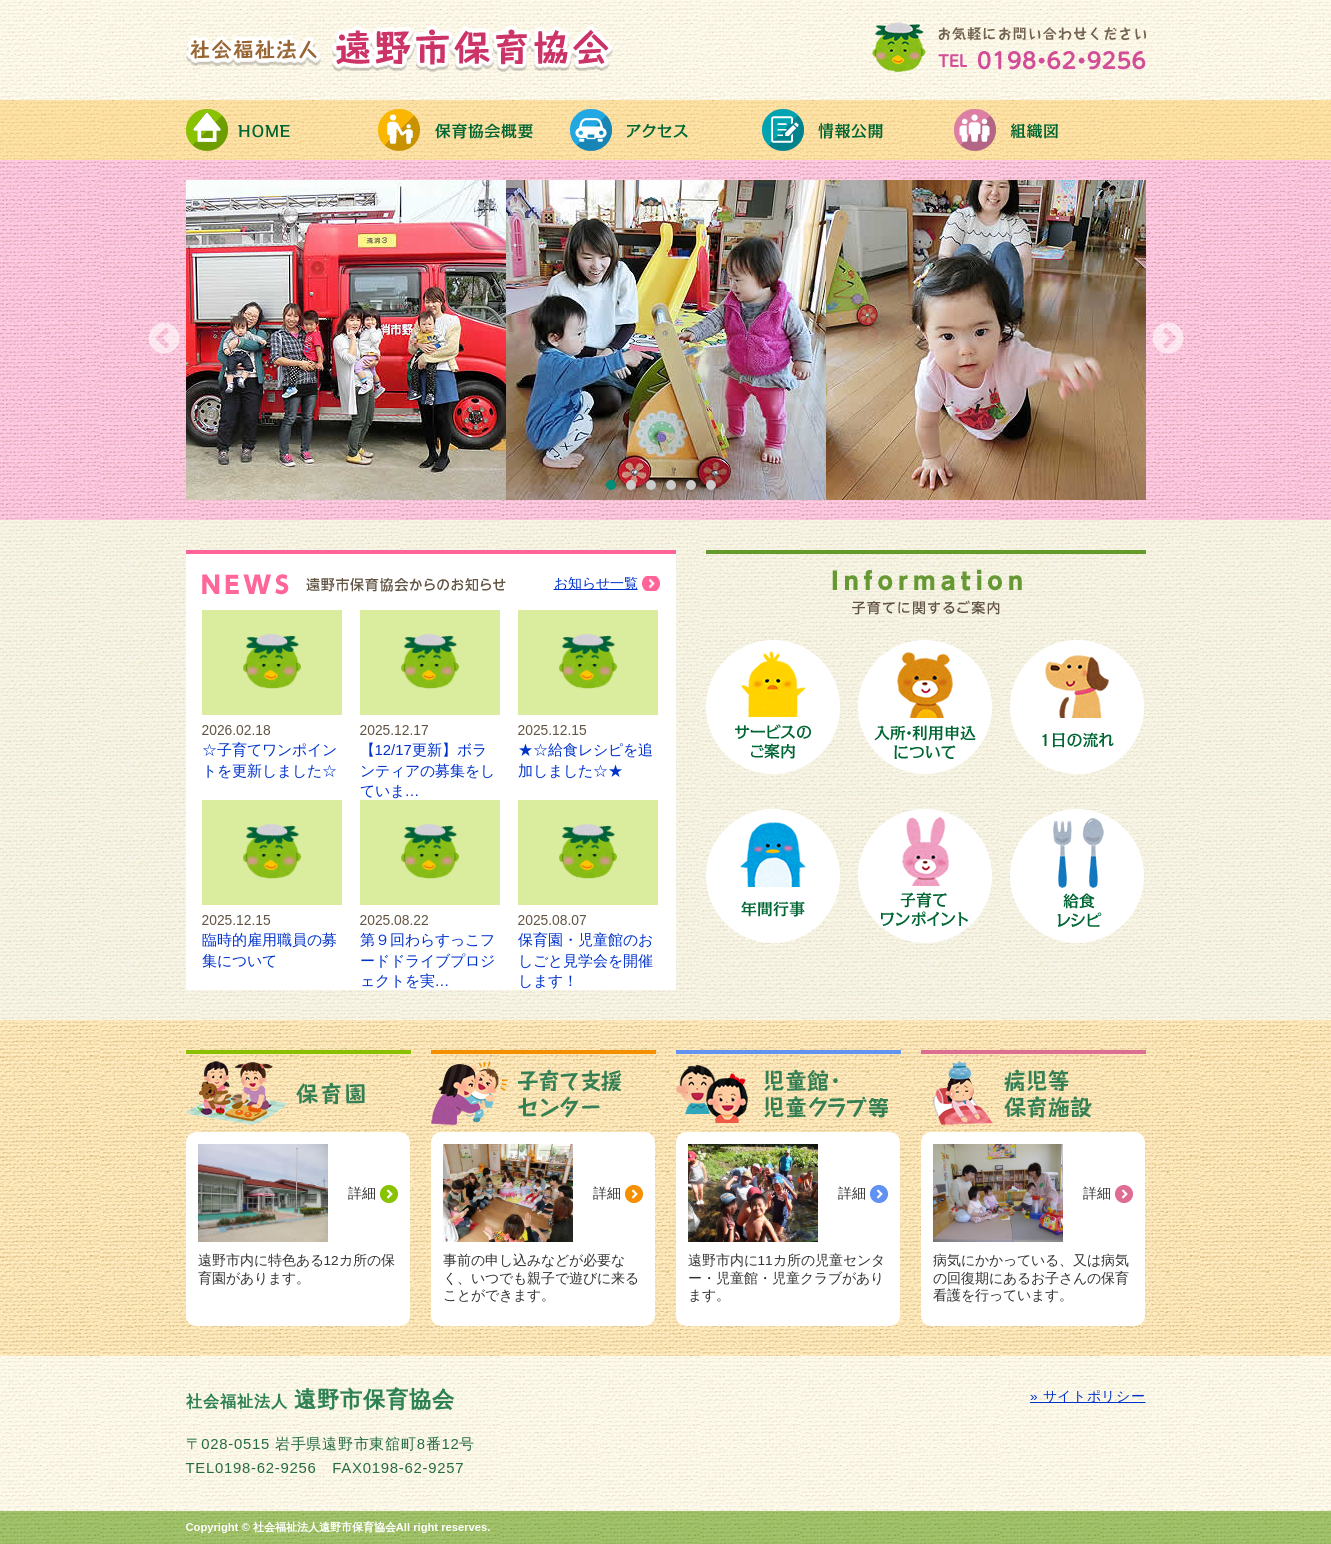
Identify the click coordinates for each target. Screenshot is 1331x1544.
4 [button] (676, 490)
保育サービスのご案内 (773, 707)
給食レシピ (1077, 876)
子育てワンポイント (925, 876)
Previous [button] (164, 340)
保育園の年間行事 (773, 876)
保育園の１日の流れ (1077, 707)
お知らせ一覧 (596, 583)
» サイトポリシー (1087, 1396)
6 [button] (716, 490)
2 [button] (636, 490)
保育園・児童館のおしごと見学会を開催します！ (588, 940)
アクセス (666, 130)
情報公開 (858, 130)
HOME (282, 130)
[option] (666, 340)
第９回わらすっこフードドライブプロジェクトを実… (430, 940)
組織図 (1050, 130)
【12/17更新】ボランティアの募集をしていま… (430, 750)
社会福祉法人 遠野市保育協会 (400, 48)
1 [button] (616, 490)
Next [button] (1168, 340)
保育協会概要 (474, 130)
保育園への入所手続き (925, 707)
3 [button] (656, 490)
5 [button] (696, 490)
